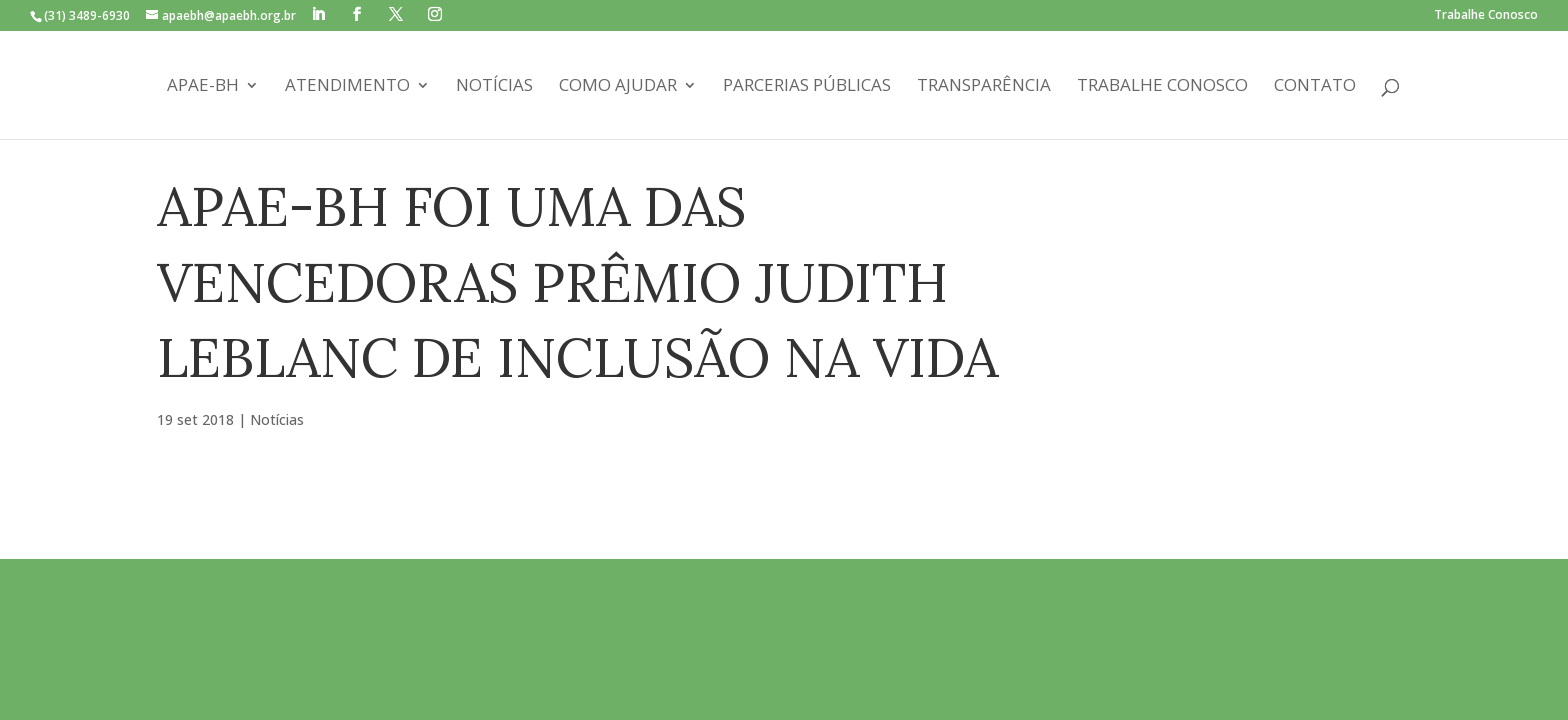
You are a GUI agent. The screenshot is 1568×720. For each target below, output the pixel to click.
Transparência (984, 87)
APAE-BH (203, 87)
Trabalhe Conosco (1486, 16)
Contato (1315, 87)
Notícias (494, 87)
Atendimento (347, 87)
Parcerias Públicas (807, 87)
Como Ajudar (618, 87)
